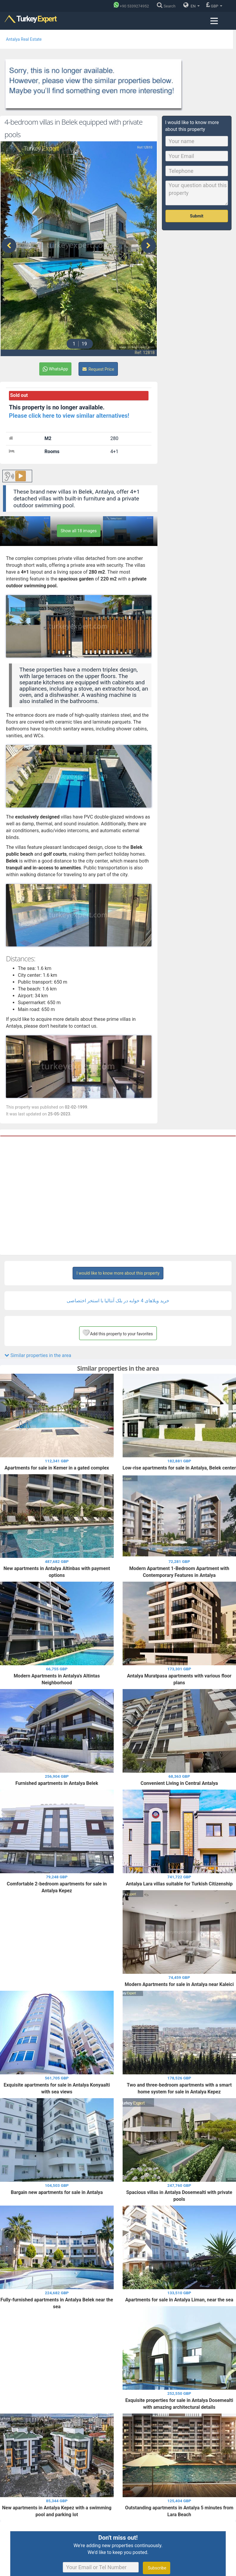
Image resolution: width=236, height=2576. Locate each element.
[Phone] (133, 6)
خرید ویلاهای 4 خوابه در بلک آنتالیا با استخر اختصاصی (118, 1294)
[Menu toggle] (214, 21)
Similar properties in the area (37, 1349)
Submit (196, 216)
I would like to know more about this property (118, 1266)
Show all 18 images (79, 524)
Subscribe (156, 2561)
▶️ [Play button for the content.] (20, 469)
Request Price (98, 362)
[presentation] (8, 242)
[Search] (167, 6)
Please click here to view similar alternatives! (69, 409)
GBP (214, 5)
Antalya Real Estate (24, 39)
